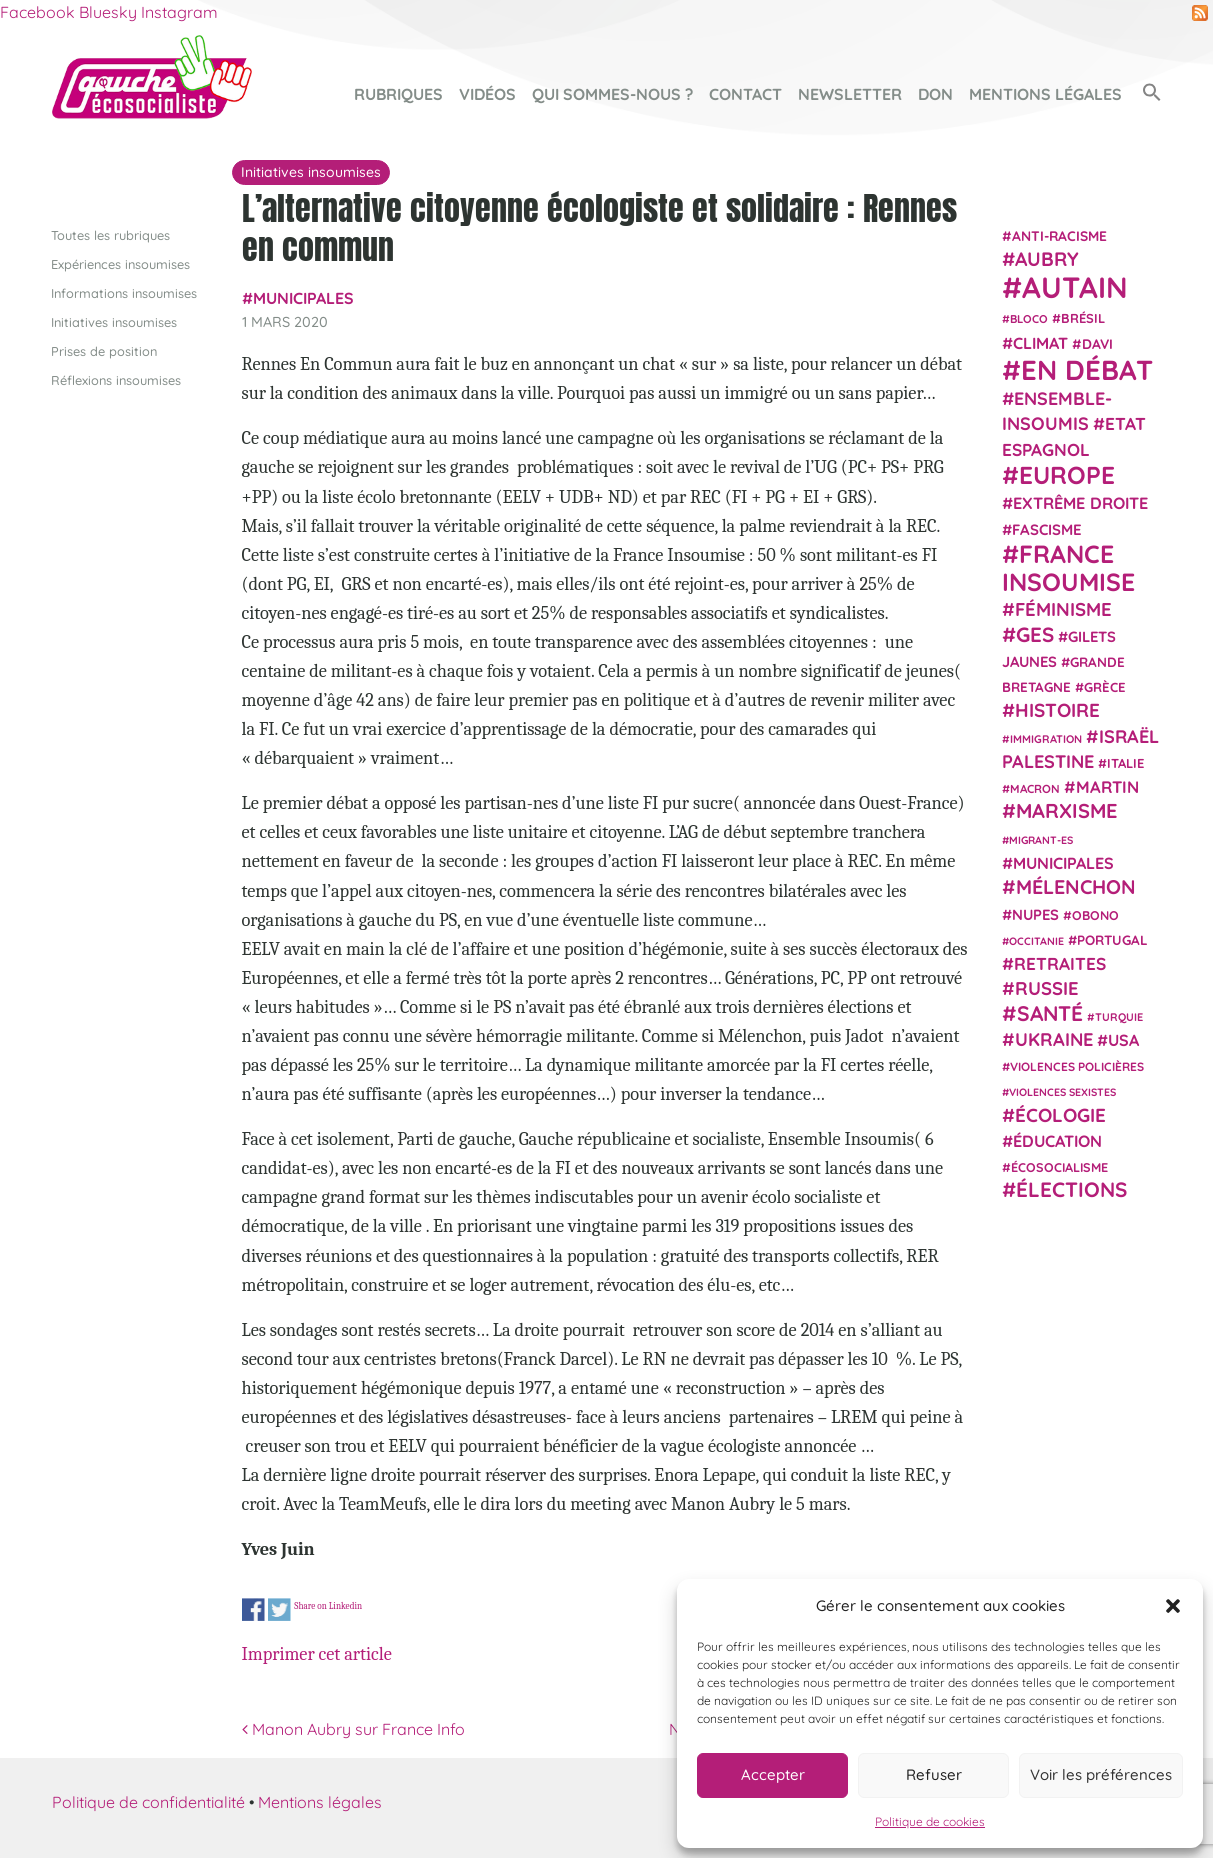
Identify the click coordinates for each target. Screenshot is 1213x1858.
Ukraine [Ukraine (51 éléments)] (1054, 1039)
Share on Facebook (253, 1610)
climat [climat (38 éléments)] (1040, 342)
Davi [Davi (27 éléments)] (1097, 342)
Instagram (179, 12)
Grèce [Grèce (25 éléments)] (1105, 687)
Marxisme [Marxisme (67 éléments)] (1066, 810)
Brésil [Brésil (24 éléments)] (1083, 318)
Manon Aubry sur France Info (353, 1729)
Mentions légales (1045, 94)
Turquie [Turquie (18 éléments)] (1119, 1016)
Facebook (37, 12)
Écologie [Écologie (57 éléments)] (1060, 1114)
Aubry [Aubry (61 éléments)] (1047, 259)
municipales (303, 298)
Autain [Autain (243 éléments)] (1075, 287)
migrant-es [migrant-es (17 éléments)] (1041, 839)
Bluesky (108, 12)
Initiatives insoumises (114, 321)
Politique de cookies (930, 1821)
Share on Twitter (279, 1610)
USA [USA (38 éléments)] (1123, 1040)
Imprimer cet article (317, 1654)
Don (935, 94)
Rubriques (398, 94)
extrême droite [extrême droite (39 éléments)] (1080, 503)
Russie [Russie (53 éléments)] (1047, 988)
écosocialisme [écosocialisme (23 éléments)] (1059, 1167)
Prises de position (104, 351)
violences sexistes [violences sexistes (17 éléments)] (1062, 1092)
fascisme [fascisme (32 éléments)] (1047, 528)
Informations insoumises (124, 292)
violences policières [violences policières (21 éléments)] (1077, 1066)
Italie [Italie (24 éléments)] (1125, 763)
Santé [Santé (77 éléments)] (1050, 1012)
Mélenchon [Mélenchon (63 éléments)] (1076, 886)
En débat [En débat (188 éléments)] (1087, 369)
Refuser (934, 1774)
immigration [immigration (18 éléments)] (1046, 738)
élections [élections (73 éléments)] (1071, 1189)
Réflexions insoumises (116, 380)
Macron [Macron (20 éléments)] (1035, 788)
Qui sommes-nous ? (612, 94)
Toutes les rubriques (110, 234)
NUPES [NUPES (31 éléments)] (1035, 913)
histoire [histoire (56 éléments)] (1057, 710)
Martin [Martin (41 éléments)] (1107, 786)
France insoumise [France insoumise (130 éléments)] (1068, 566)
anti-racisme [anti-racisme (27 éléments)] (1059, 234)
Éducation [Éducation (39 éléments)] (1057, 1141)
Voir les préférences (1101, 1774)
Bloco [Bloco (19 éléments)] (1029, 319)
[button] (1173, 1606)
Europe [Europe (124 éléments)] (1067, 474)
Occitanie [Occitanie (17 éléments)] (1036, 940)
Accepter (773, 1774)
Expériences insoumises (120, 263)
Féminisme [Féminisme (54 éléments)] (1063, 609)
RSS (1200, 13)
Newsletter (850, 94)
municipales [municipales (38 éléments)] (1063, 863)
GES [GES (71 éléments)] (1035, 633)
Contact (745, 94)
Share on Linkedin (328, 1605)
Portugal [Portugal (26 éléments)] (1112, 939)
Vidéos (487, 94)
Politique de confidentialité (148, 1802)
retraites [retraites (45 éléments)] (1060, 963)
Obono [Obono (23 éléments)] (1095, 914)
